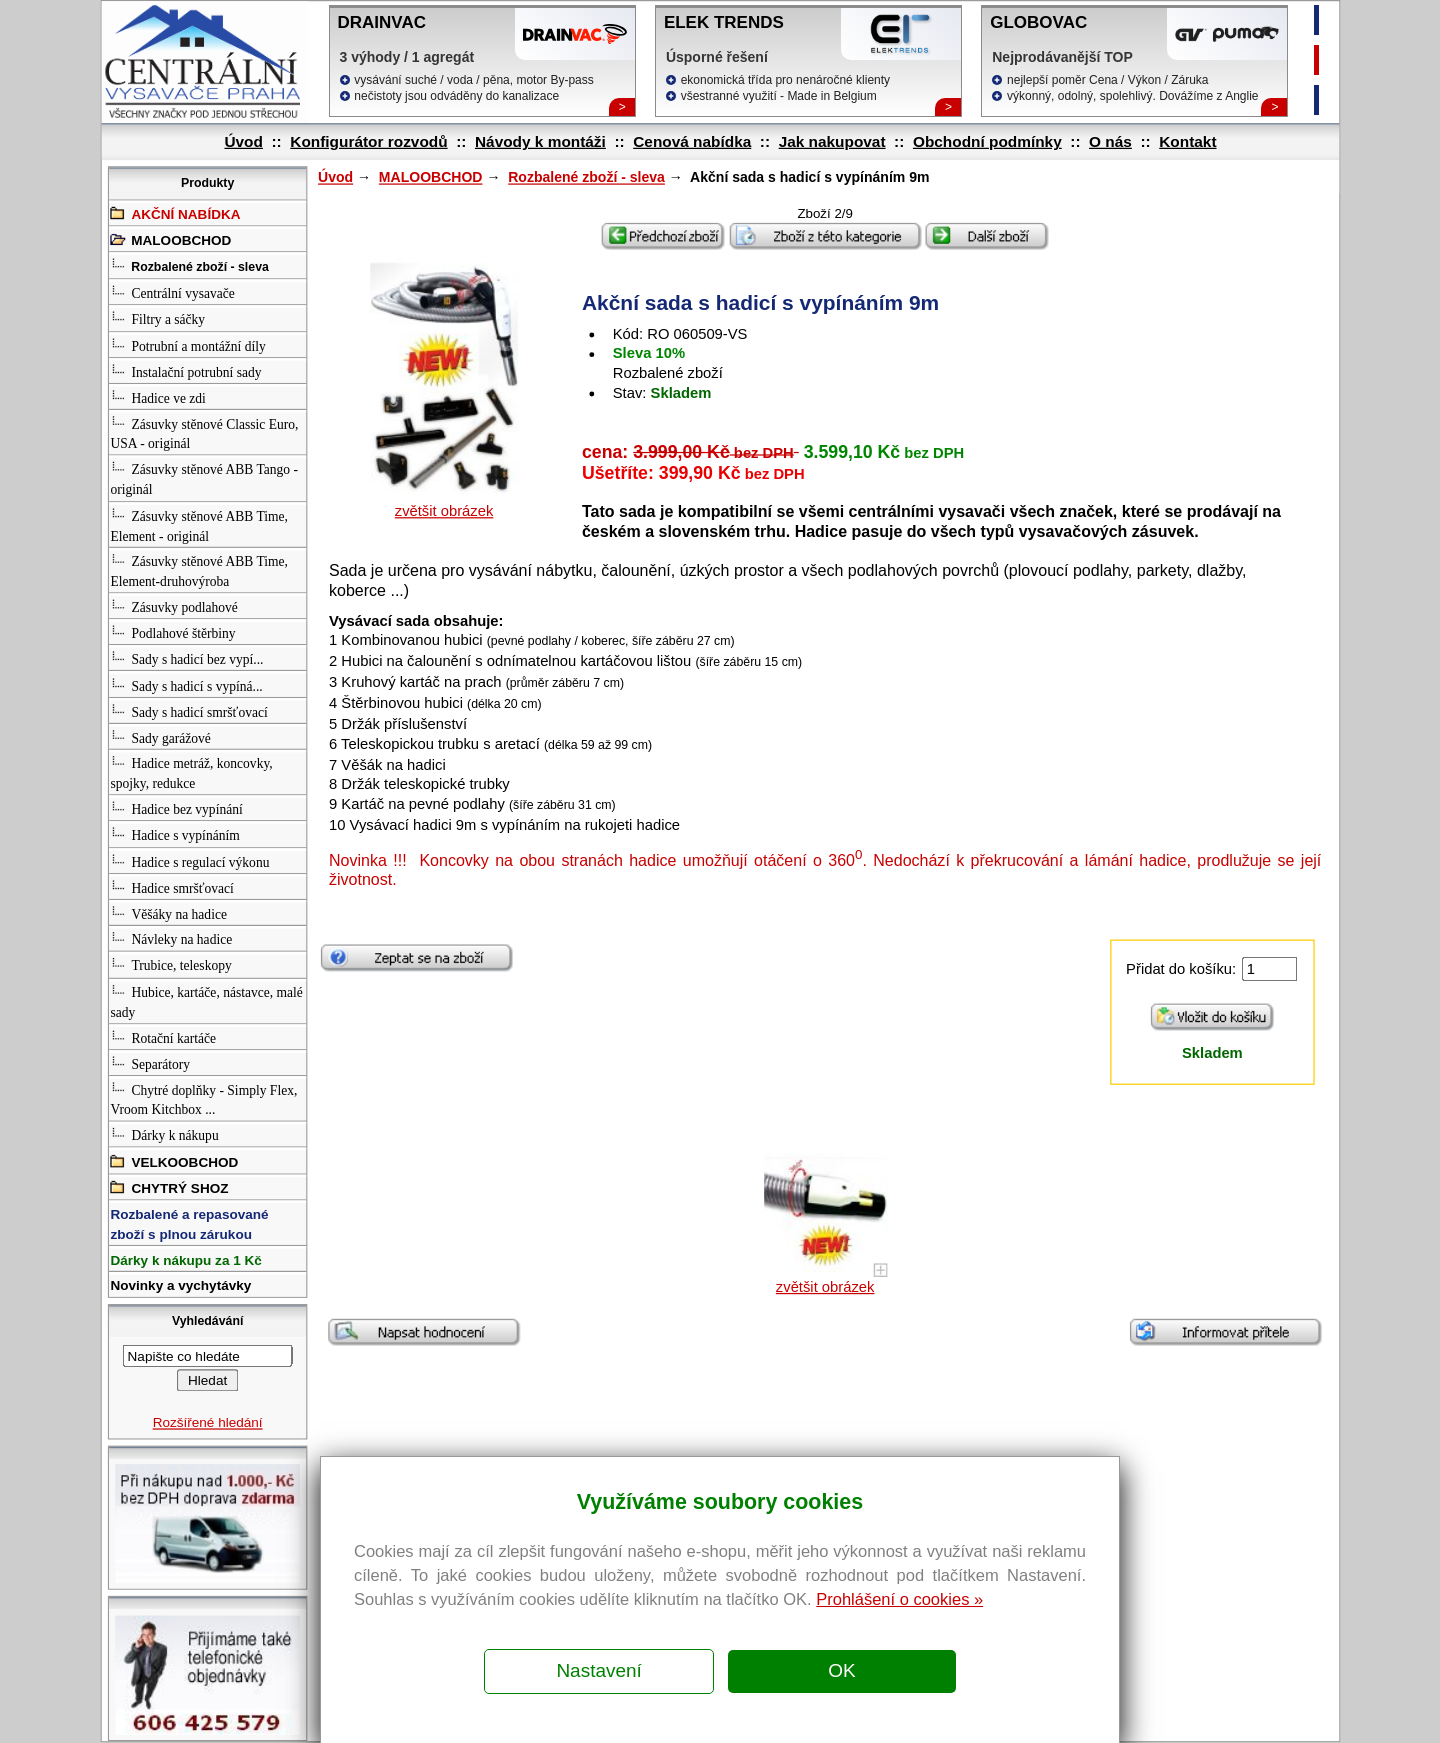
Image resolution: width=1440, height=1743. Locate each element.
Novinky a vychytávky (180, 1286)
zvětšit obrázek (443, 511)
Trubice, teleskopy (170, 964)
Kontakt (1187, 141)
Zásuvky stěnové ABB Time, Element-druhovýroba (198, 569)
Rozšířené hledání (207, 1422)
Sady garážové (160, 736)
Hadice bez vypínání (176, 808)
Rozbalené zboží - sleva (586, 177)
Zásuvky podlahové (173, 605)
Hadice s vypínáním (174, 834)
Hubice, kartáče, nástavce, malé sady (206, 1000)
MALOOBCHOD (430, 177)
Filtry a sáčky (157, 318)
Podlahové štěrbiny (172, 631)
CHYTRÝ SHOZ (169, 1186)
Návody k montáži (539, 141)
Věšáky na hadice (168, 912)
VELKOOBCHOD (174, 1160)
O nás (1110, 141)
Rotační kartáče (163, 1036)
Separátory (150, 1062)
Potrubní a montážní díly (187, 344)
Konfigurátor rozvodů (368, 141)
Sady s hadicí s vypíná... (186, 683)
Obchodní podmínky (986, 141)
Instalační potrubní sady (185, 370)
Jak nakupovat (831, 141)
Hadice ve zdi (157, 396)
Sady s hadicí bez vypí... (186, 657)
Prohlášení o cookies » (899, 1599)
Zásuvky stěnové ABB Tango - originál (204, 478)
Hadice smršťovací (171, 886)
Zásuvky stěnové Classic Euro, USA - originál (204, 432)
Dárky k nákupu (164, 1134)
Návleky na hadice (171, 938)
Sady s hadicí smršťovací (188, 710)
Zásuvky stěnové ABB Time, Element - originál (198, 524)
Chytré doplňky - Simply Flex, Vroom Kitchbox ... (203, 1098)
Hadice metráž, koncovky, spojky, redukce (191, 772)
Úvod (243, 141)
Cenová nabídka (692, 141)
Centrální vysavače (172, 292)
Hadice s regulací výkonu (189, 860)
